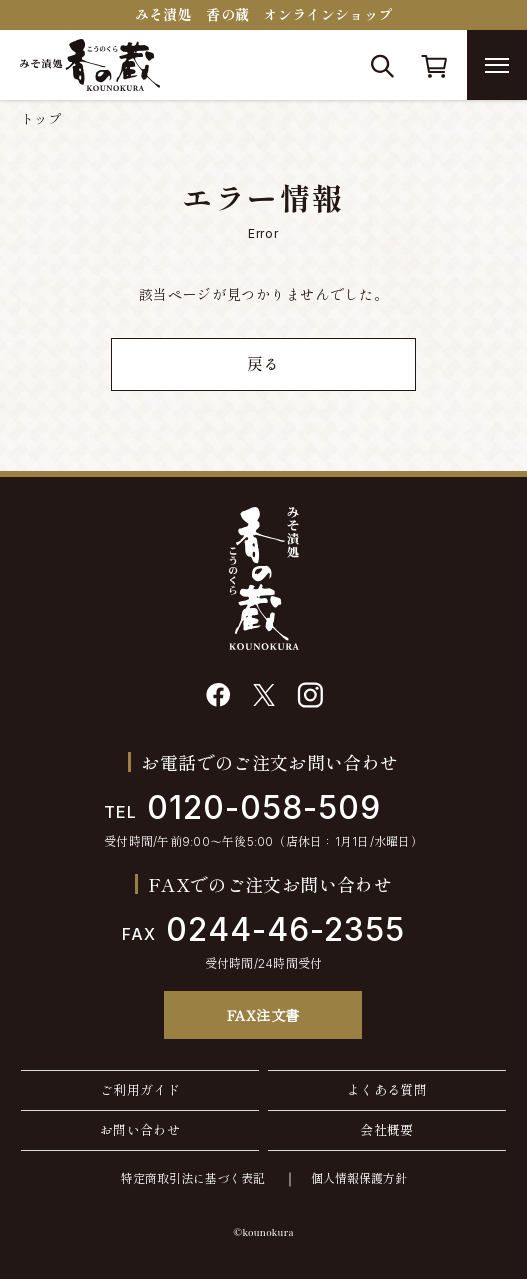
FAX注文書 (263, 1015)
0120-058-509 (242, 807)
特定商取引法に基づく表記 (193, 1178)
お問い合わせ (140, 1130)
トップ (41, 119)
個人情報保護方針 (359, 1178)
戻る (263, 364)
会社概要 (387, 1130)
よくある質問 (387, 1090)
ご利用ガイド (140, 1090)
